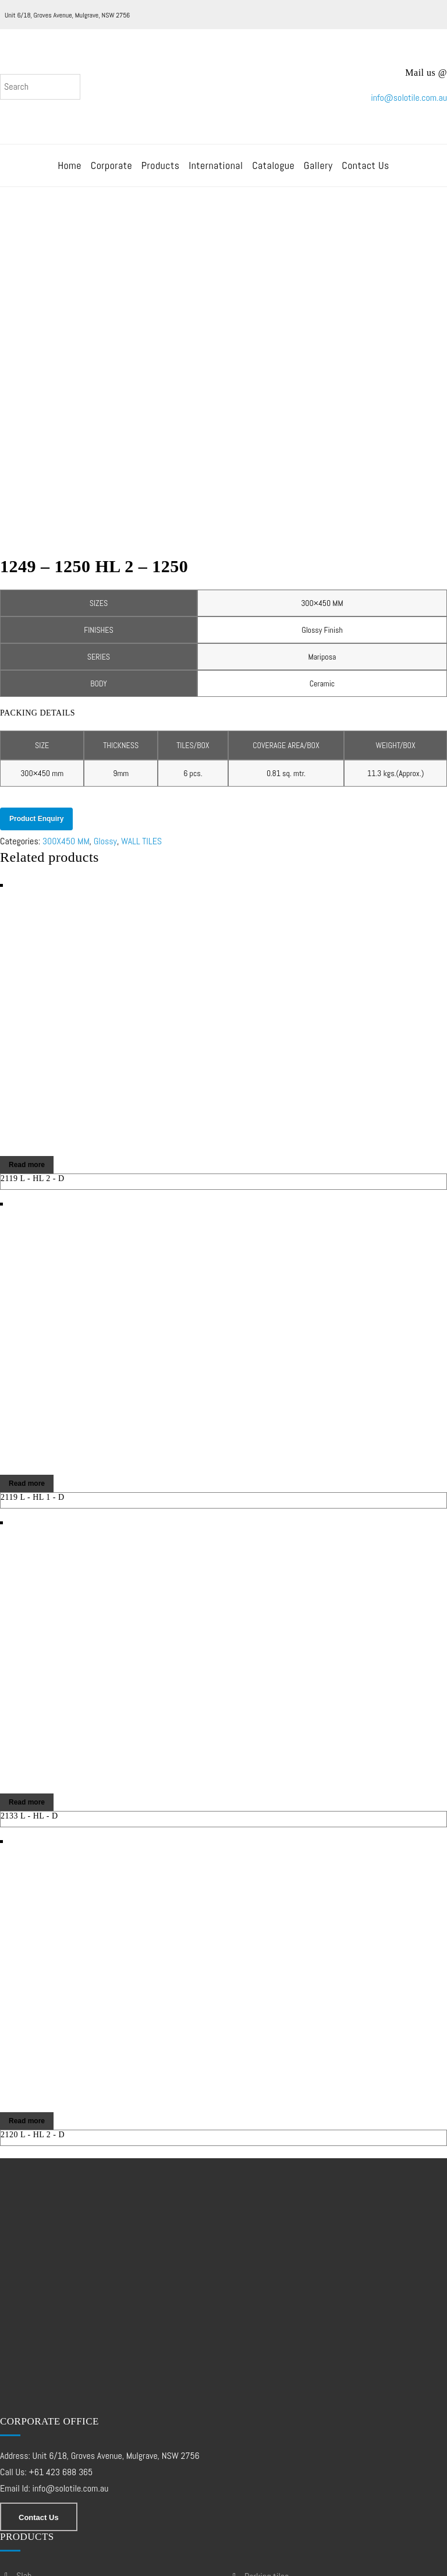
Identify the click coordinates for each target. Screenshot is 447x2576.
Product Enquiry (36, 599)
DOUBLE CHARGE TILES (50, 2387)
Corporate (111, 173)
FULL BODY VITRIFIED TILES (55, 2419)
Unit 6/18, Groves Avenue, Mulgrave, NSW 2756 (67, 15)
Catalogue (273, 173)
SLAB (23, 2356)
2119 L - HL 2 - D (33, 958)
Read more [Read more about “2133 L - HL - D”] (27, 1582)
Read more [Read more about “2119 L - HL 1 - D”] (27, 1264)
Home (69, 173)
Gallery (318, 173)
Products (160, 173)
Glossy (105, 621)
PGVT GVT (30, 2450)
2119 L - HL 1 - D (33, 1277)
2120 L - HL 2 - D (33, 1915)
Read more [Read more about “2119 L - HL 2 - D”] (27, 945)
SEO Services (146, 2564)
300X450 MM (66, 621)
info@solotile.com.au (409, 102)
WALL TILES (141, 621)
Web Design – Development (54, 2564)
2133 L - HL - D (29, 1596)
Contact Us (365, 173)
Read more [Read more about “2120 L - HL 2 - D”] (27, 1901)
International (216, 173)
